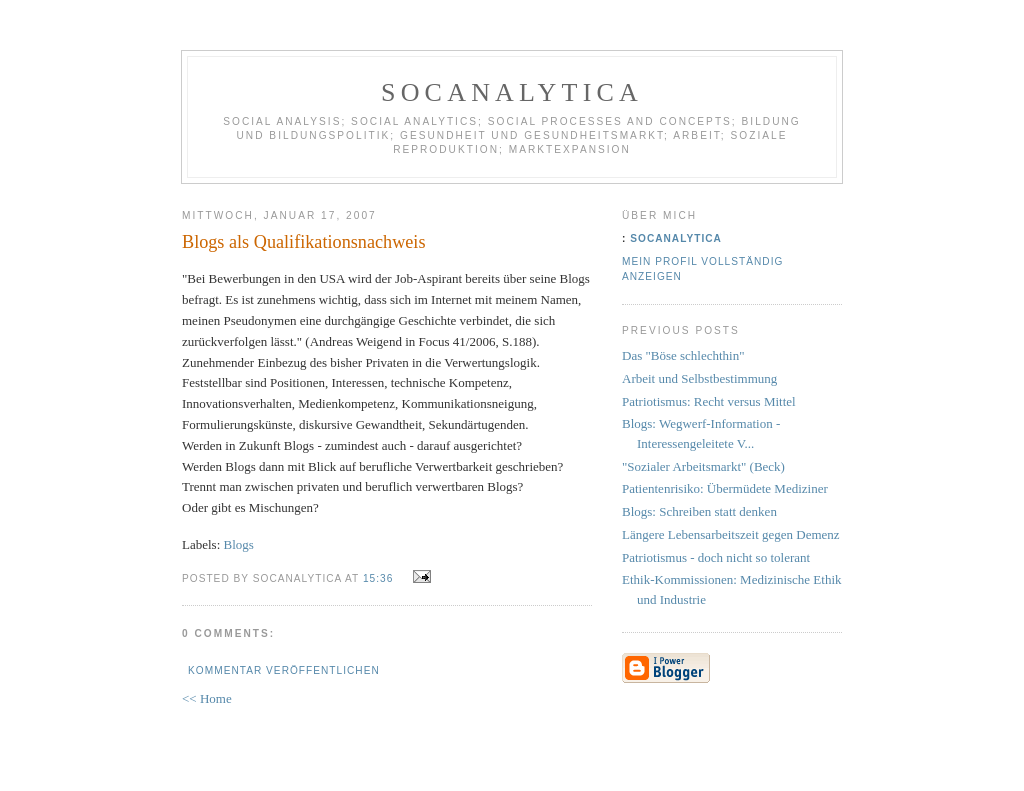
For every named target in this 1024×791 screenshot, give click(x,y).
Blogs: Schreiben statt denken (699, 511)
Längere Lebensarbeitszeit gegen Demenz (731, 534)
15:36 (378, 578)
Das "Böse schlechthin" (683, 355)
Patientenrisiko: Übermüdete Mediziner (725, 488)
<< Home (207, 698)
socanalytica (512, 92)
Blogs (239, 544)
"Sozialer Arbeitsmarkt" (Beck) (703, 466)
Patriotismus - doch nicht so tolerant (716, 557)
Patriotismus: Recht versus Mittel (709, 401)
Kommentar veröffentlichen (284, 670)
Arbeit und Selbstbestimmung (699, 378)
